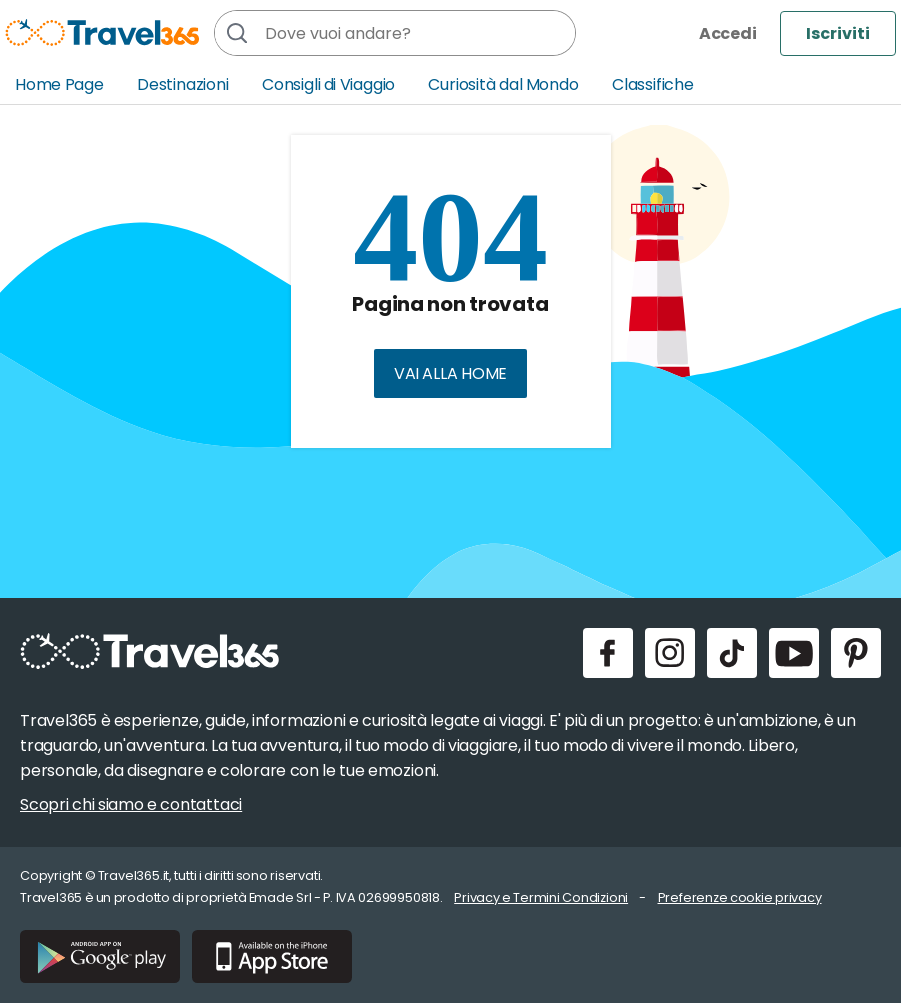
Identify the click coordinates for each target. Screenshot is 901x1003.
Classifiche (653, 84)
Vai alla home (450, 373)
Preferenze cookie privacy (740, 897)
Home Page (59, 84)
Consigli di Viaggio (328, 84)
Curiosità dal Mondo (503, 84)
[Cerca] (237, 33)
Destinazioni (183, 84)
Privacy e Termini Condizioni (541, 897)
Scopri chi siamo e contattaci (131, 804)
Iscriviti (838, 33)
